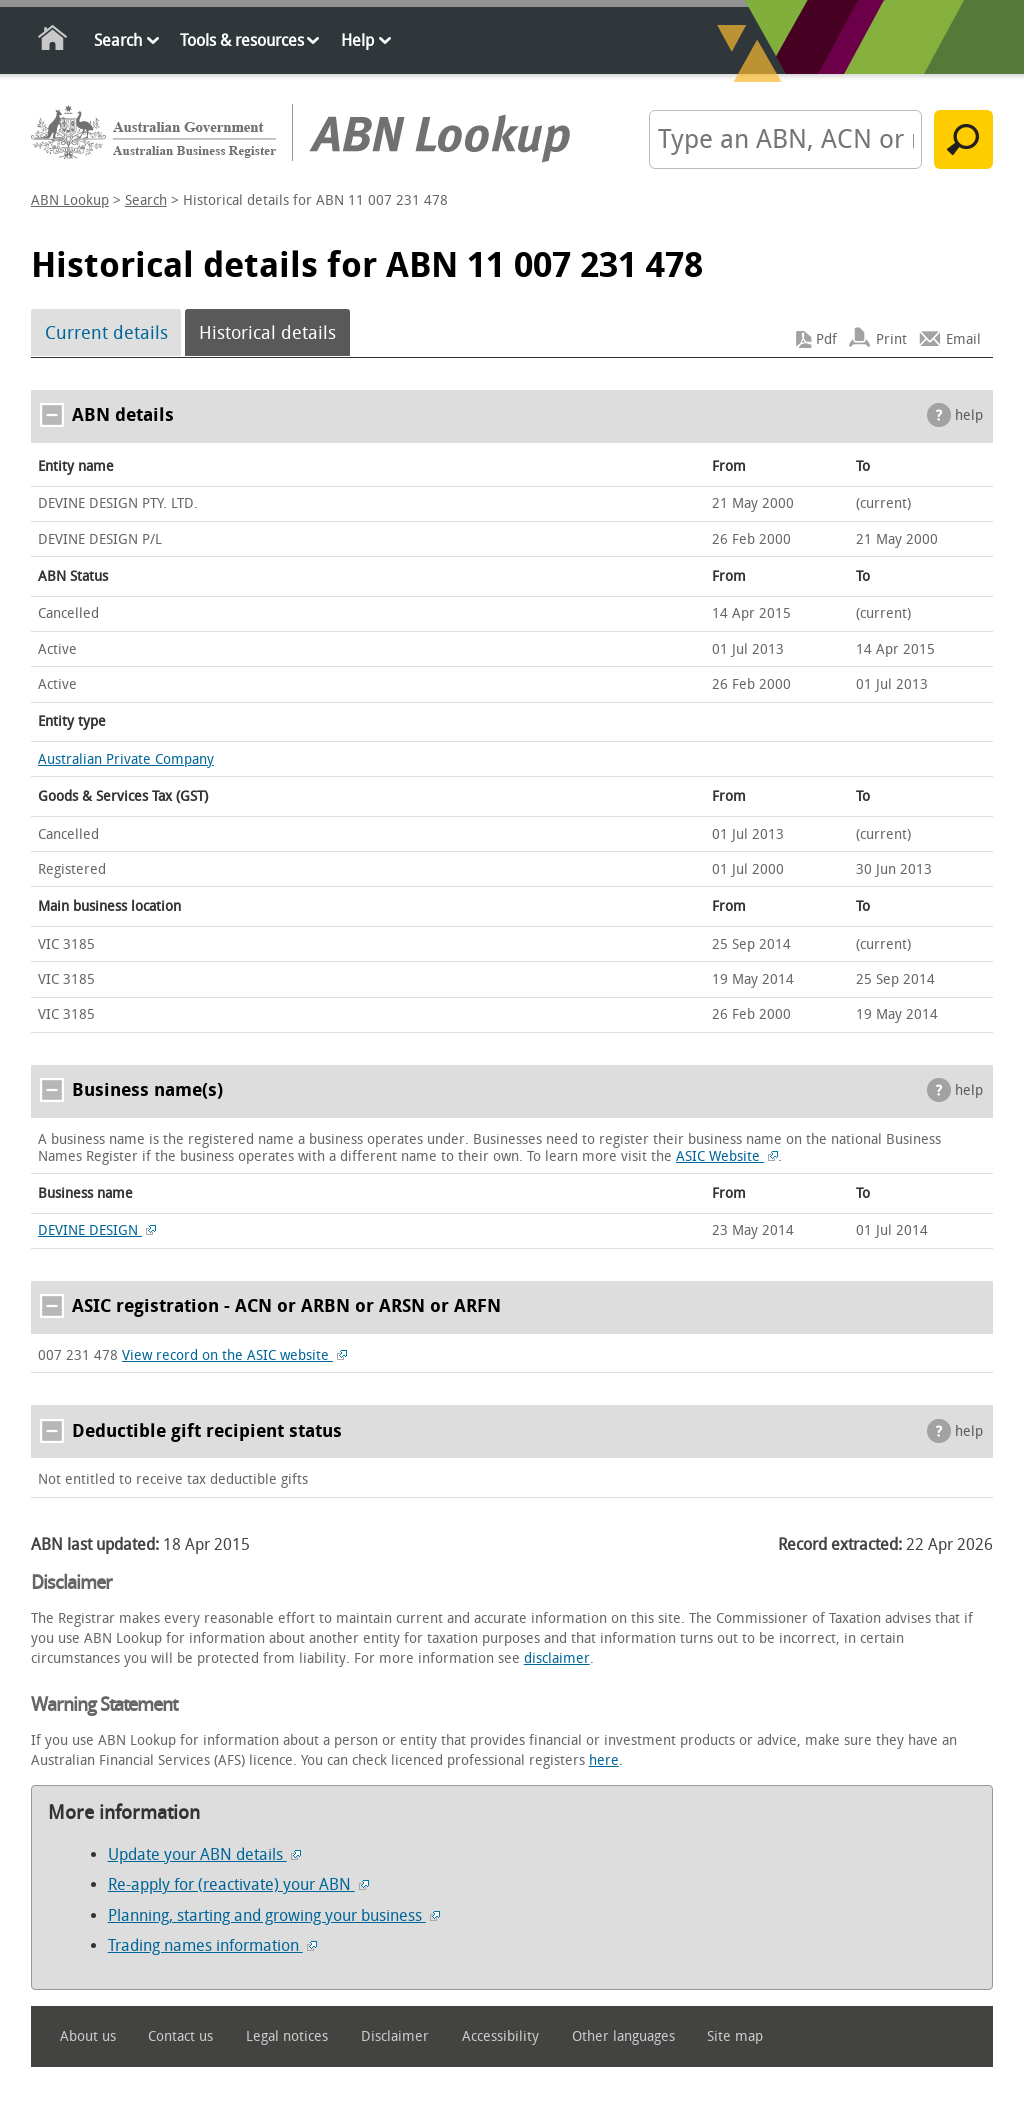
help (969, 415)
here (604, 1760)
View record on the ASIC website (234, 1355)
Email (963, 339)
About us (88, 2036)
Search (118, 40)
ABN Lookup (70, 200)
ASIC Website (727, 1156)
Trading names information (212, 1945)
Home (53, 41)
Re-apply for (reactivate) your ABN (238, 1884)
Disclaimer (395, 2036)
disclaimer (557, 1658)
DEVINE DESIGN (97, 1230)
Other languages (623, 2036)
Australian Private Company (126, 759)
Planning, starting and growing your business (274, 1915)
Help (357, 40)
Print (891, 339)
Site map (735, 2036)
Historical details (267, 333)
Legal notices (287, 2036)
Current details (106, 333)
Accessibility (500, 2036)
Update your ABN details (204, 1854)
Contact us (180, 2036)
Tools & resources (242, 40)
